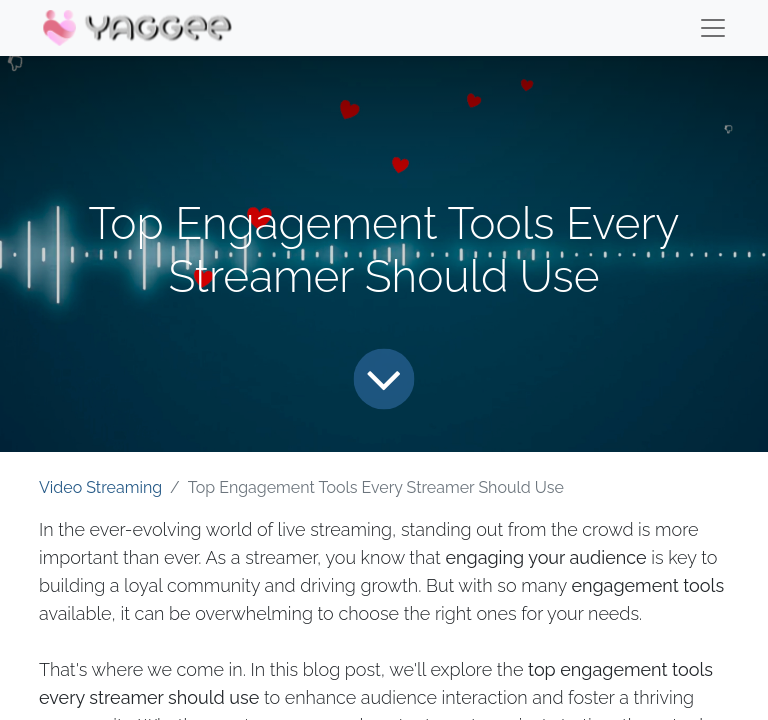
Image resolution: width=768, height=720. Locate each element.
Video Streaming (100, 487)
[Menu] (713, 28)
